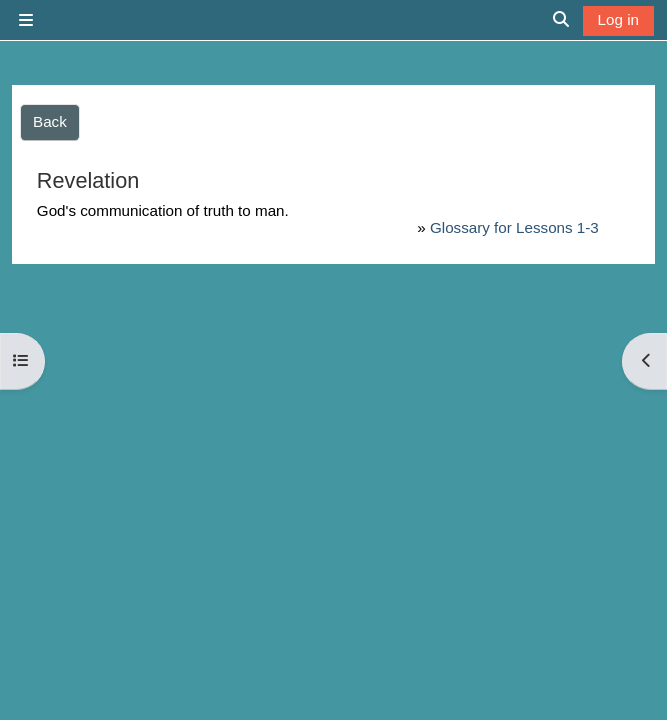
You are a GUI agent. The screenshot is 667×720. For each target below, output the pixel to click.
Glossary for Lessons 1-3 (514, 227)
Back (50, 121)
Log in (618, 19)
